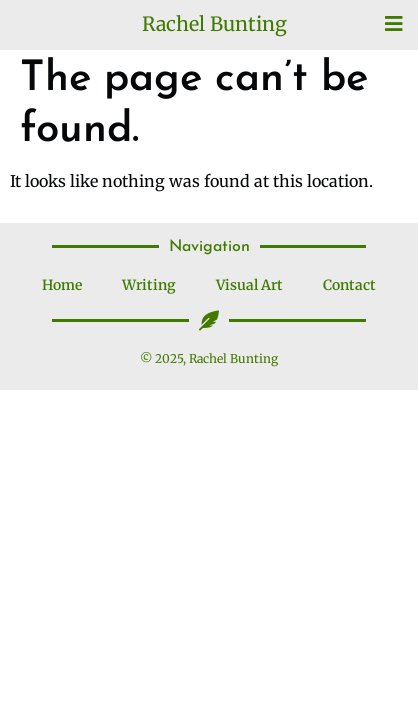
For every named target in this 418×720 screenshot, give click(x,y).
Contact (349, 285)
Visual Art (249, 285)
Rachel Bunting (214, 24)
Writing (149, 285)
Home (62, 285)
